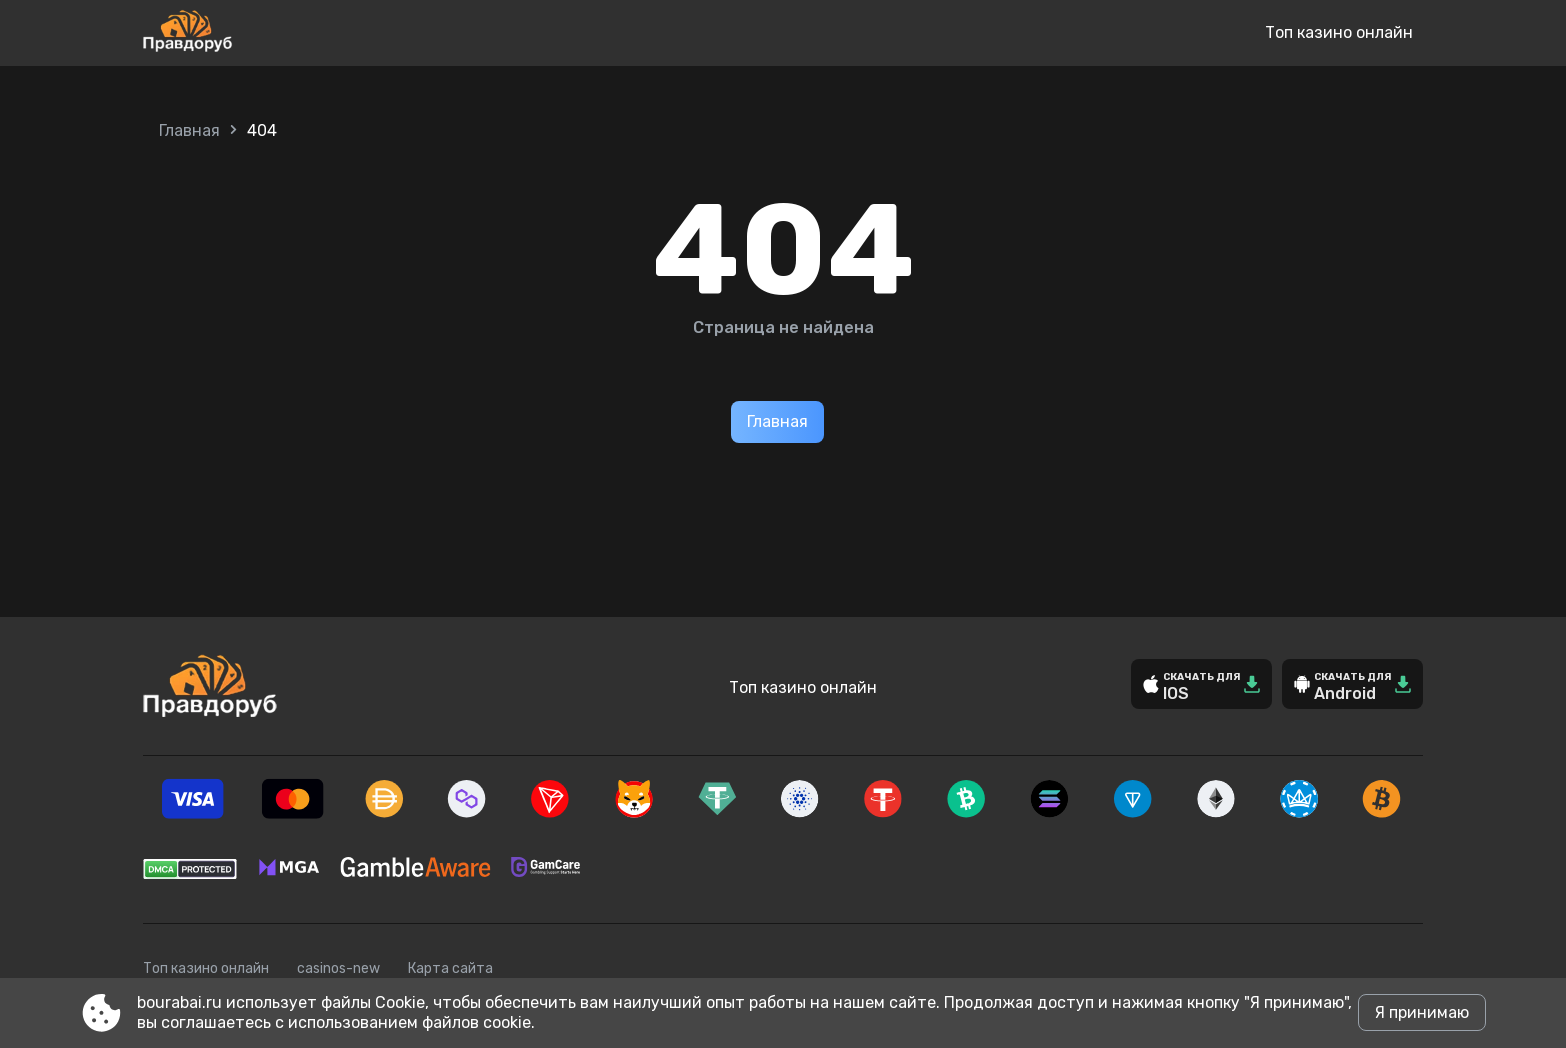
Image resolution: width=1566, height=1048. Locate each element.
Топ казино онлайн (1339, 32)
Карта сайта (450, 968)
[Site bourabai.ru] (253, 33)
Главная (189, 130)
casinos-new (338, 968)
